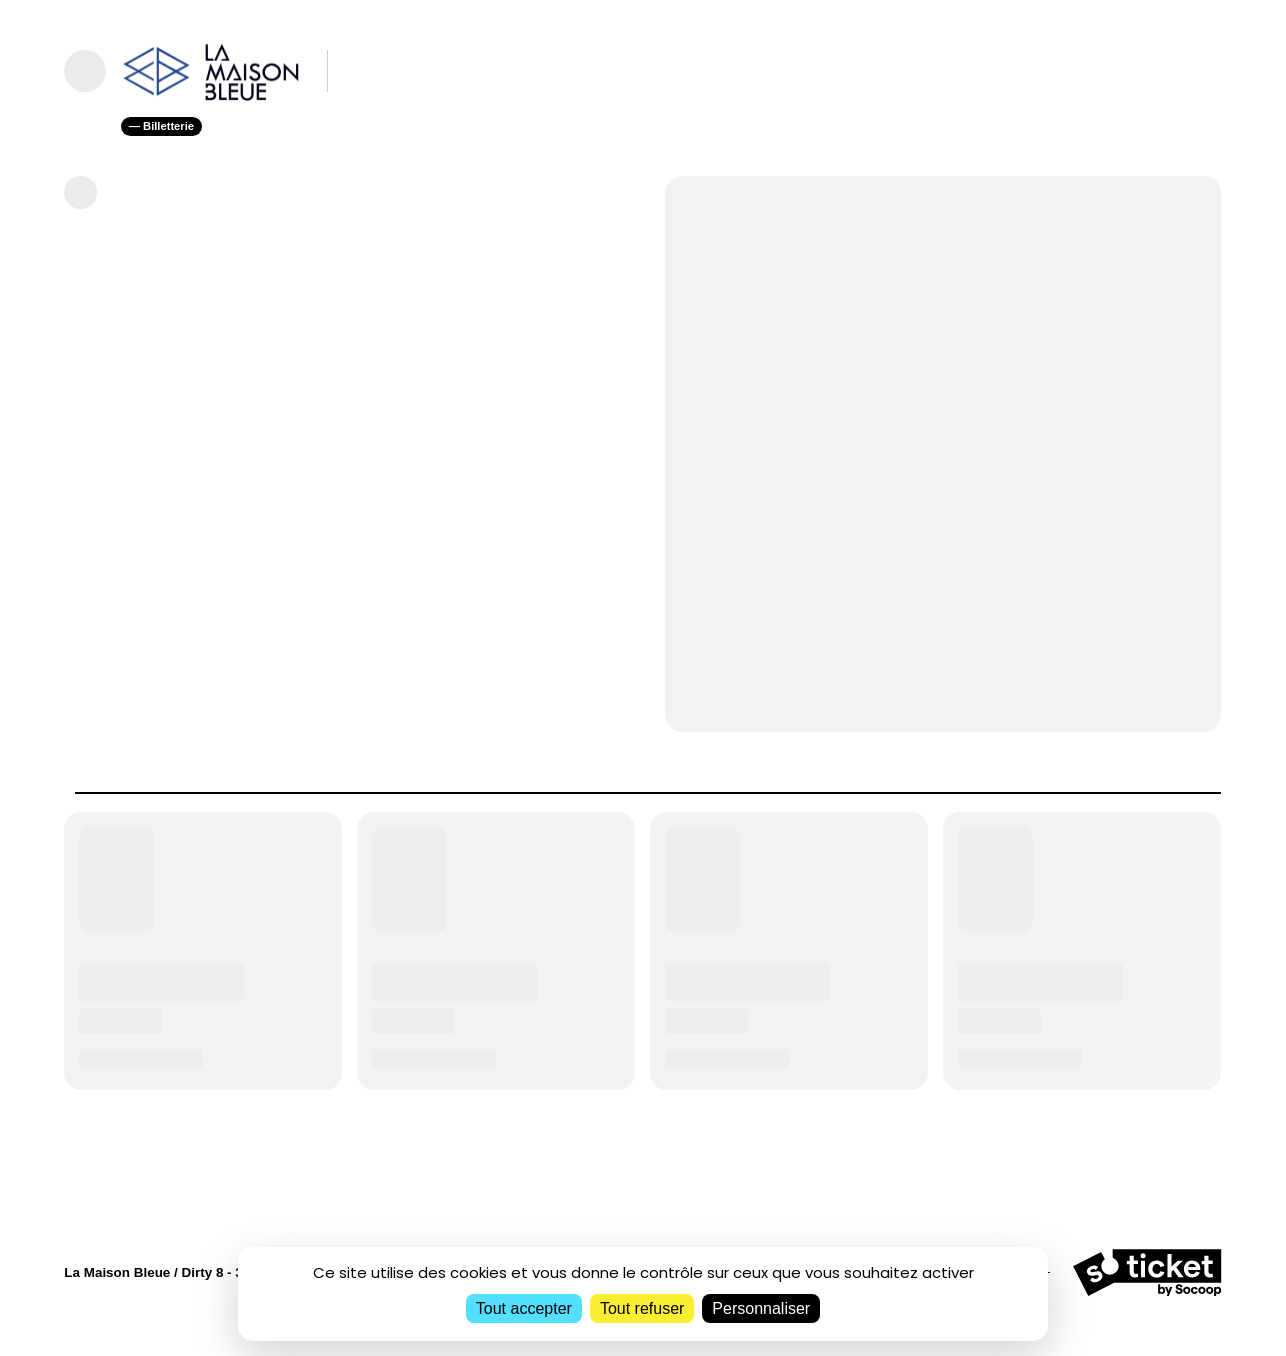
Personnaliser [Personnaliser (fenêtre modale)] (761, 1308)
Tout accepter (524, 1308)
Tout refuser (642, 1308)
